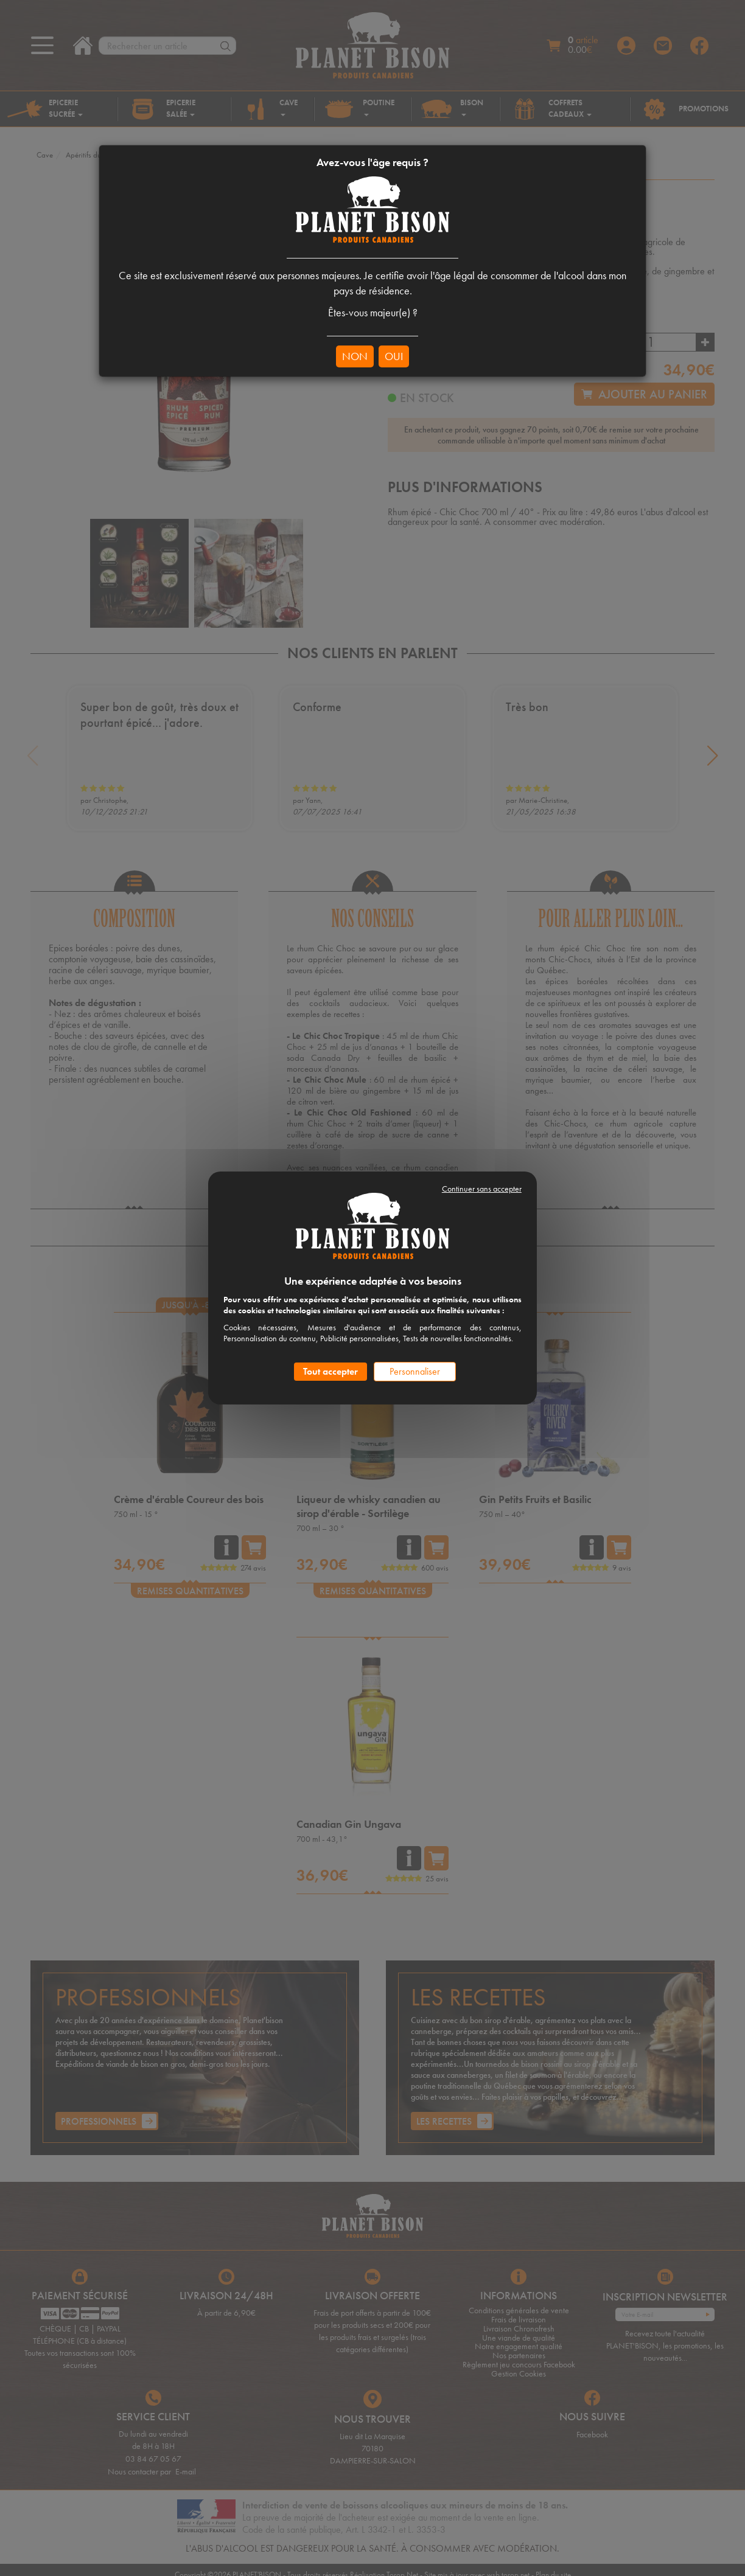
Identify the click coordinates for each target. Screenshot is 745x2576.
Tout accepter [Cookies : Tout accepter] (330, 1371)
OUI (394, 356)
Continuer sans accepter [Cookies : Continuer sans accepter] (482, 1188)
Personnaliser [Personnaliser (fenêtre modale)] (415, 1371)
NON (355, 356)
